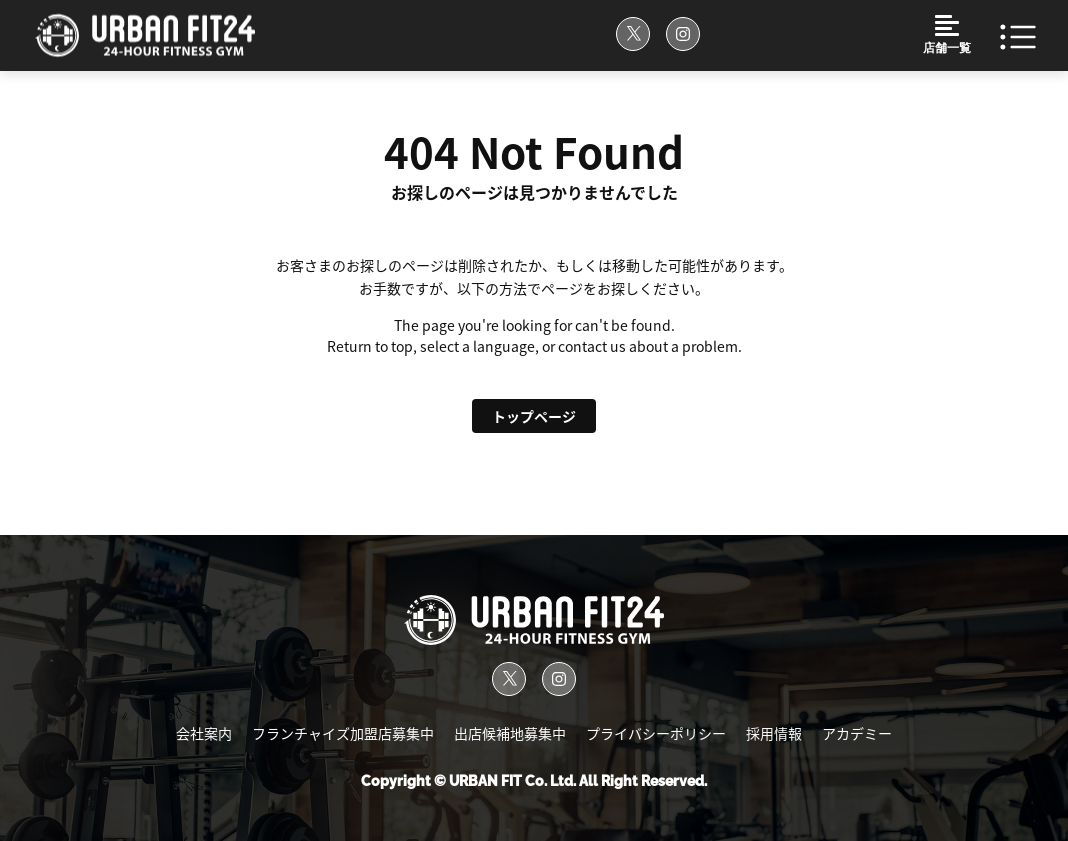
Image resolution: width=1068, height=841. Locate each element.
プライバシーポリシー (656, 733)
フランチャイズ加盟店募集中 (343, 733)
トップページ (534, 416)
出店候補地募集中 (510, 733)
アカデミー (857, 733)
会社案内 (204, 733)
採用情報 (774, 733)
